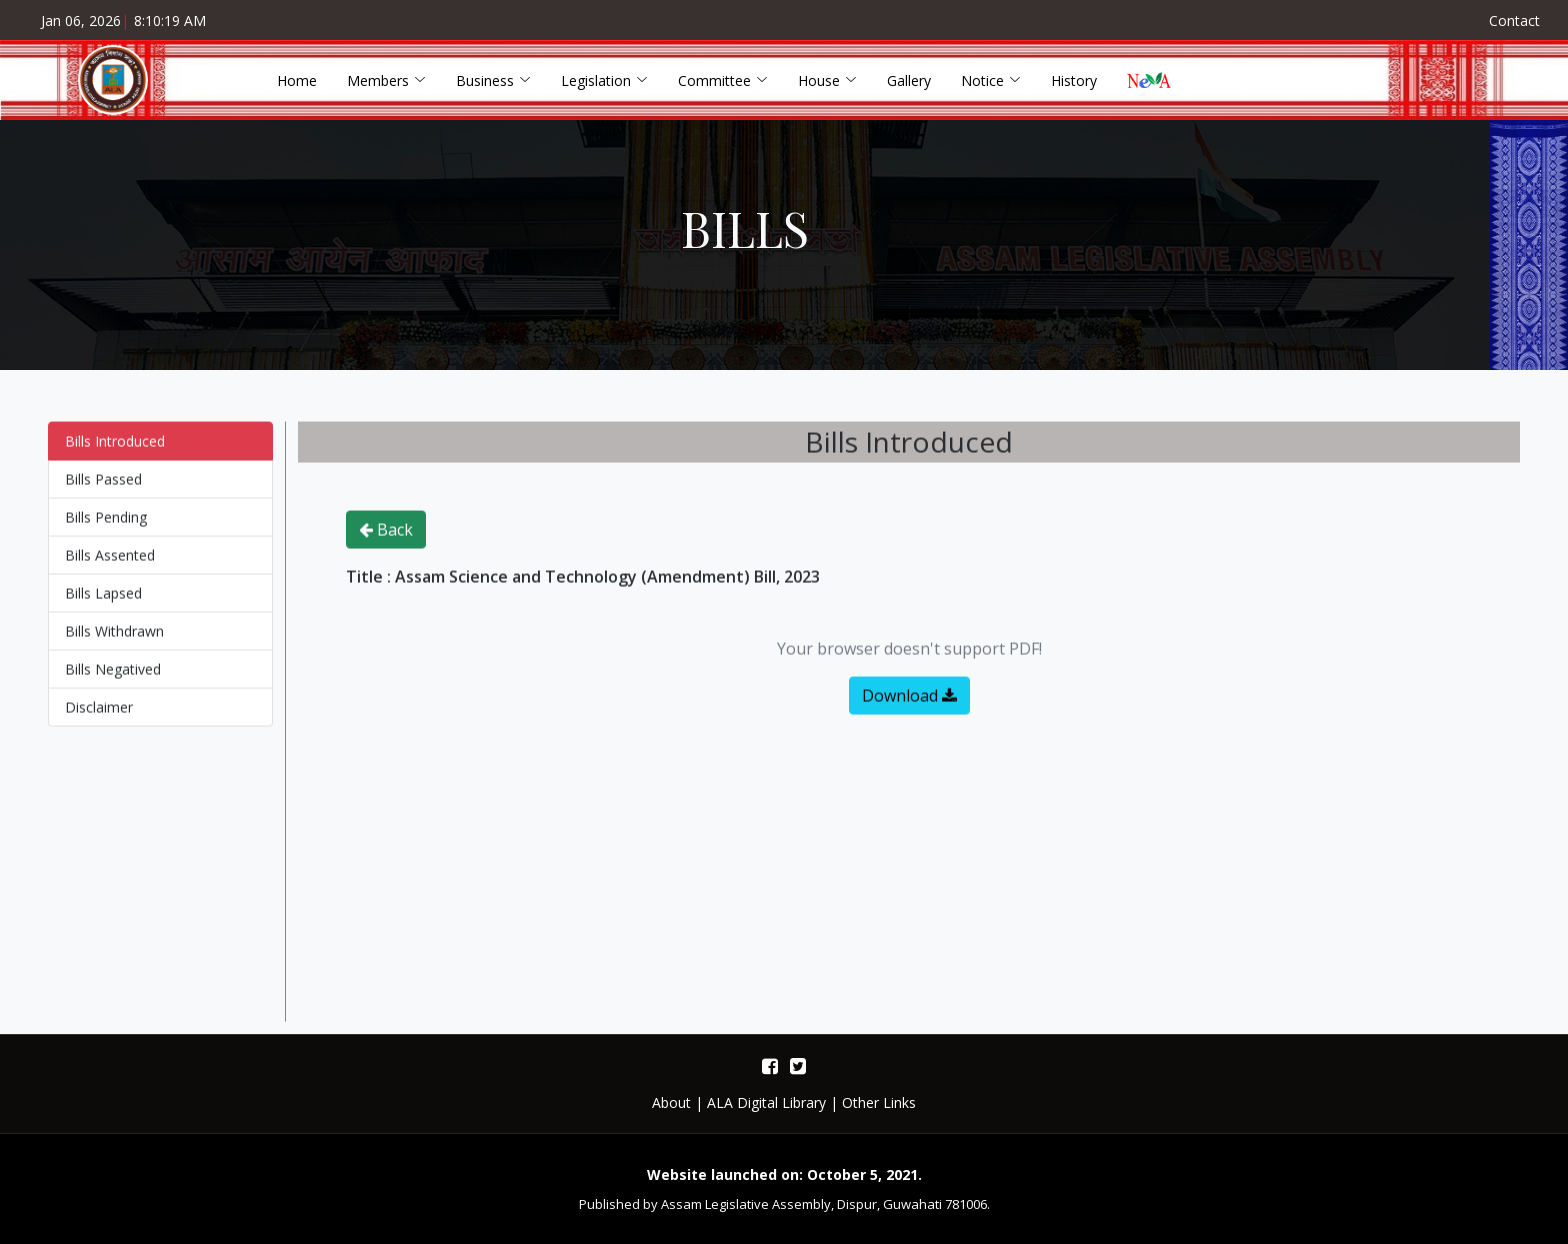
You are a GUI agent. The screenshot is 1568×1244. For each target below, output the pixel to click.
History (1074, 80)
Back (386, 539)
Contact (1514, 20)
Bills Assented (110, 564)
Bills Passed (103, 488)
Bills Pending (106, 526)
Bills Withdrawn (114, 640)
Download (909, 705)
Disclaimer (99, 716)
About (671, 1102)
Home (297, 80)
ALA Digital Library (766, 1102)
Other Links (879, 1102)
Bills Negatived (113, 678)
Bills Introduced (115, 450)
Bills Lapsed (103, 602)
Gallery (909, 80)
